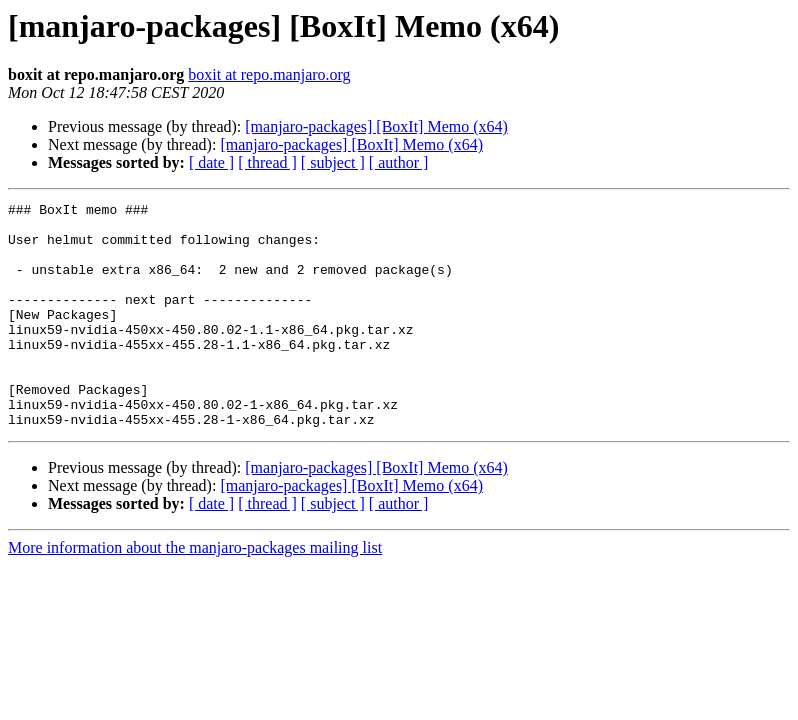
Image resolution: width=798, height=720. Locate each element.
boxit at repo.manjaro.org (269, 74)
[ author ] (399, 162)
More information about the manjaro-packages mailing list (195, 592)
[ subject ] (333, 162)
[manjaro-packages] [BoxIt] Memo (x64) (376, 126)
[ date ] (211, 162)
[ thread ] (267, 162)
